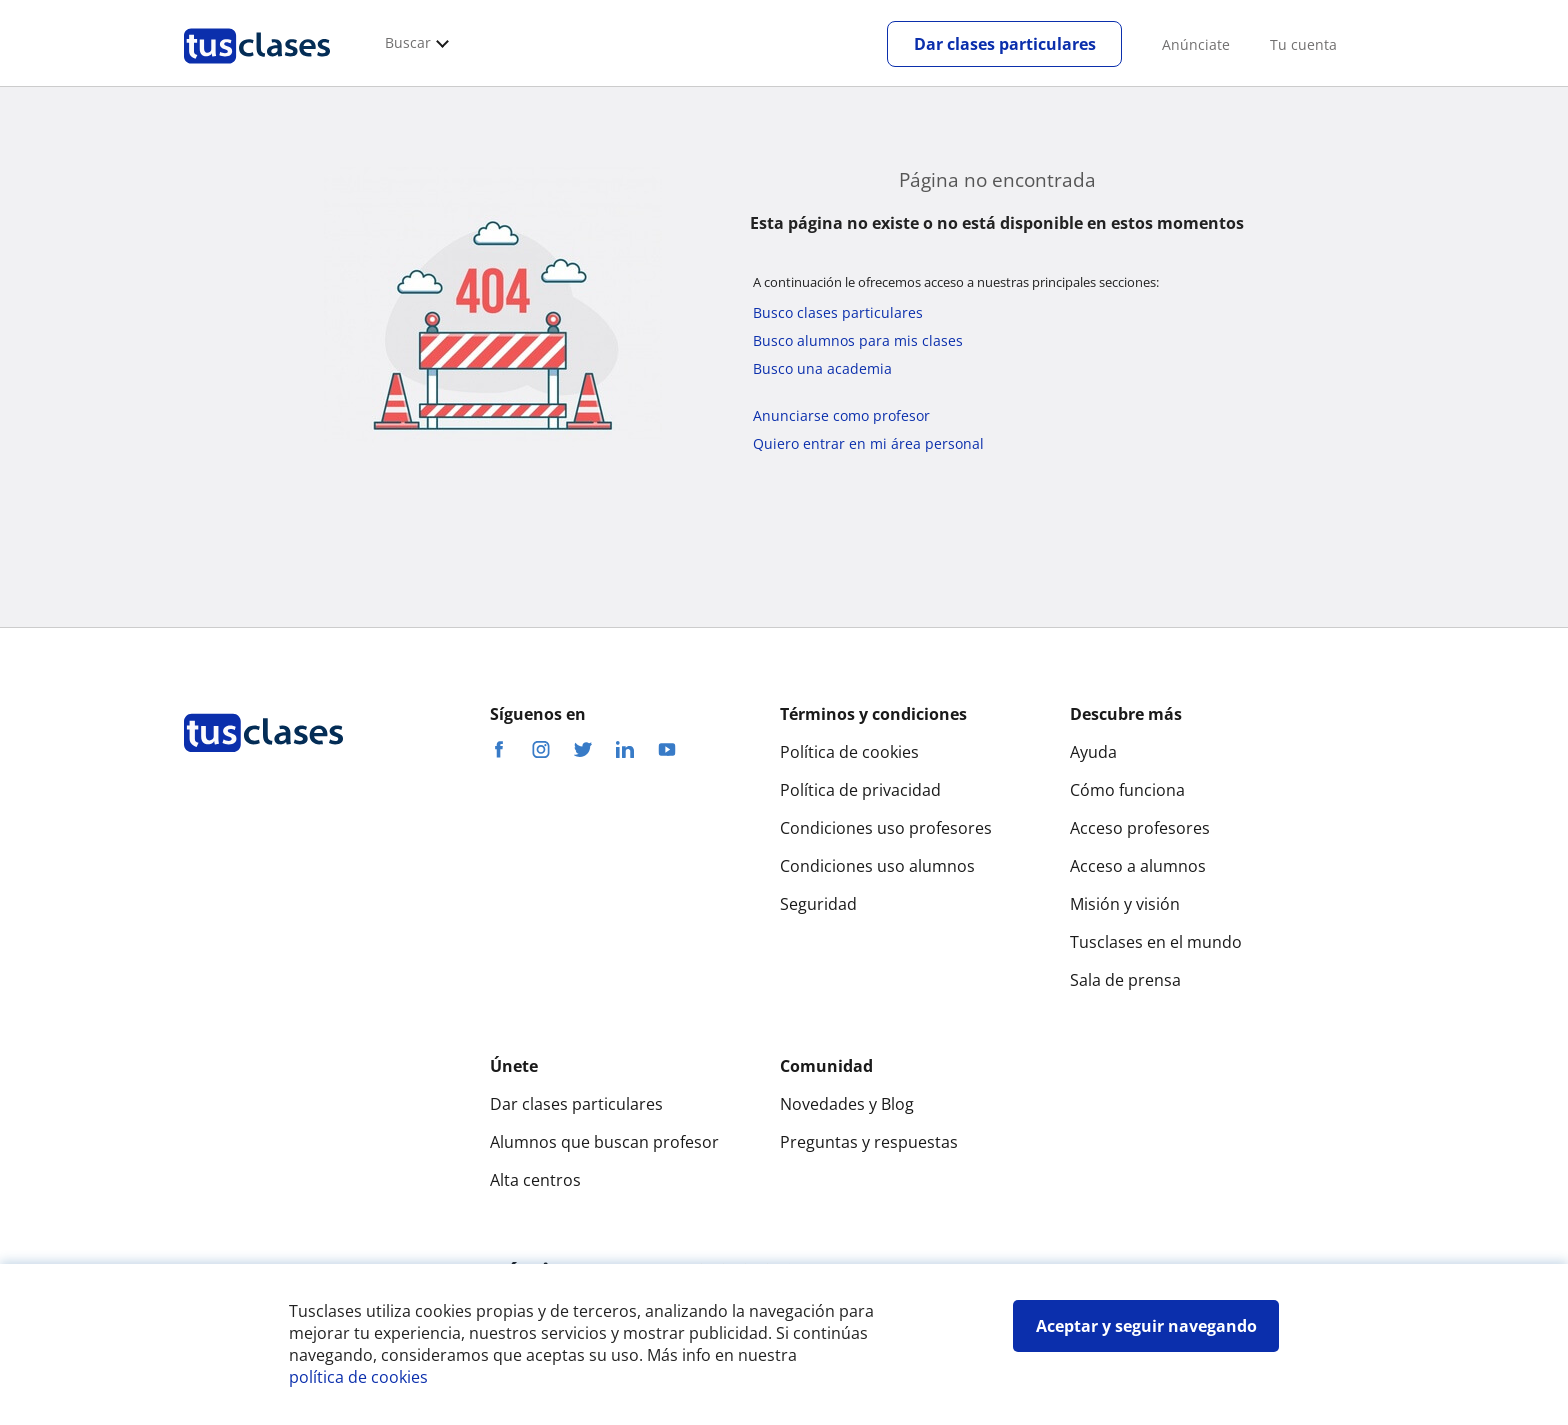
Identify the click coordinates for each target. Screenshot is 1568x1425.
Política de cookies (849, 752)
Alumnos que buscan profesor (604, 1142)
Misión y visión (1125, 904)
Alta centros (535, 1180)
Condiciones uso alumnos (877, 866)
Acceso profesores (1140, 828)
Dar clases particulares (1005, 44)
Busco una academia (822, 368)
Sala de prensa (1125, 980)
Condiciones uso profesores (886, 828)
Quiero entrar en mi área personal (868, 443)
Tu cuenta (1303, 44)
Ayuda (1093, 752)
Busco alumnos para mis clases (858, 340)
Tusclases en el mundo (1156, 942)
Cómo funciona (1127, 790)
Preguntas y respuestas (869, 1142)
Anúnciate (1196, 44)
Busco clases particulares (838, 312)
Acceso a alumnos (1138, 866)
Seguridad (818, 904)
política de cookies (358, 1377)
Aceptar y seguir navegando (1146, 1326)
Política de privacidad (860, 790)
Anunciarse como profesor (841, 415)
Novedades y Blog (847, 1104)
